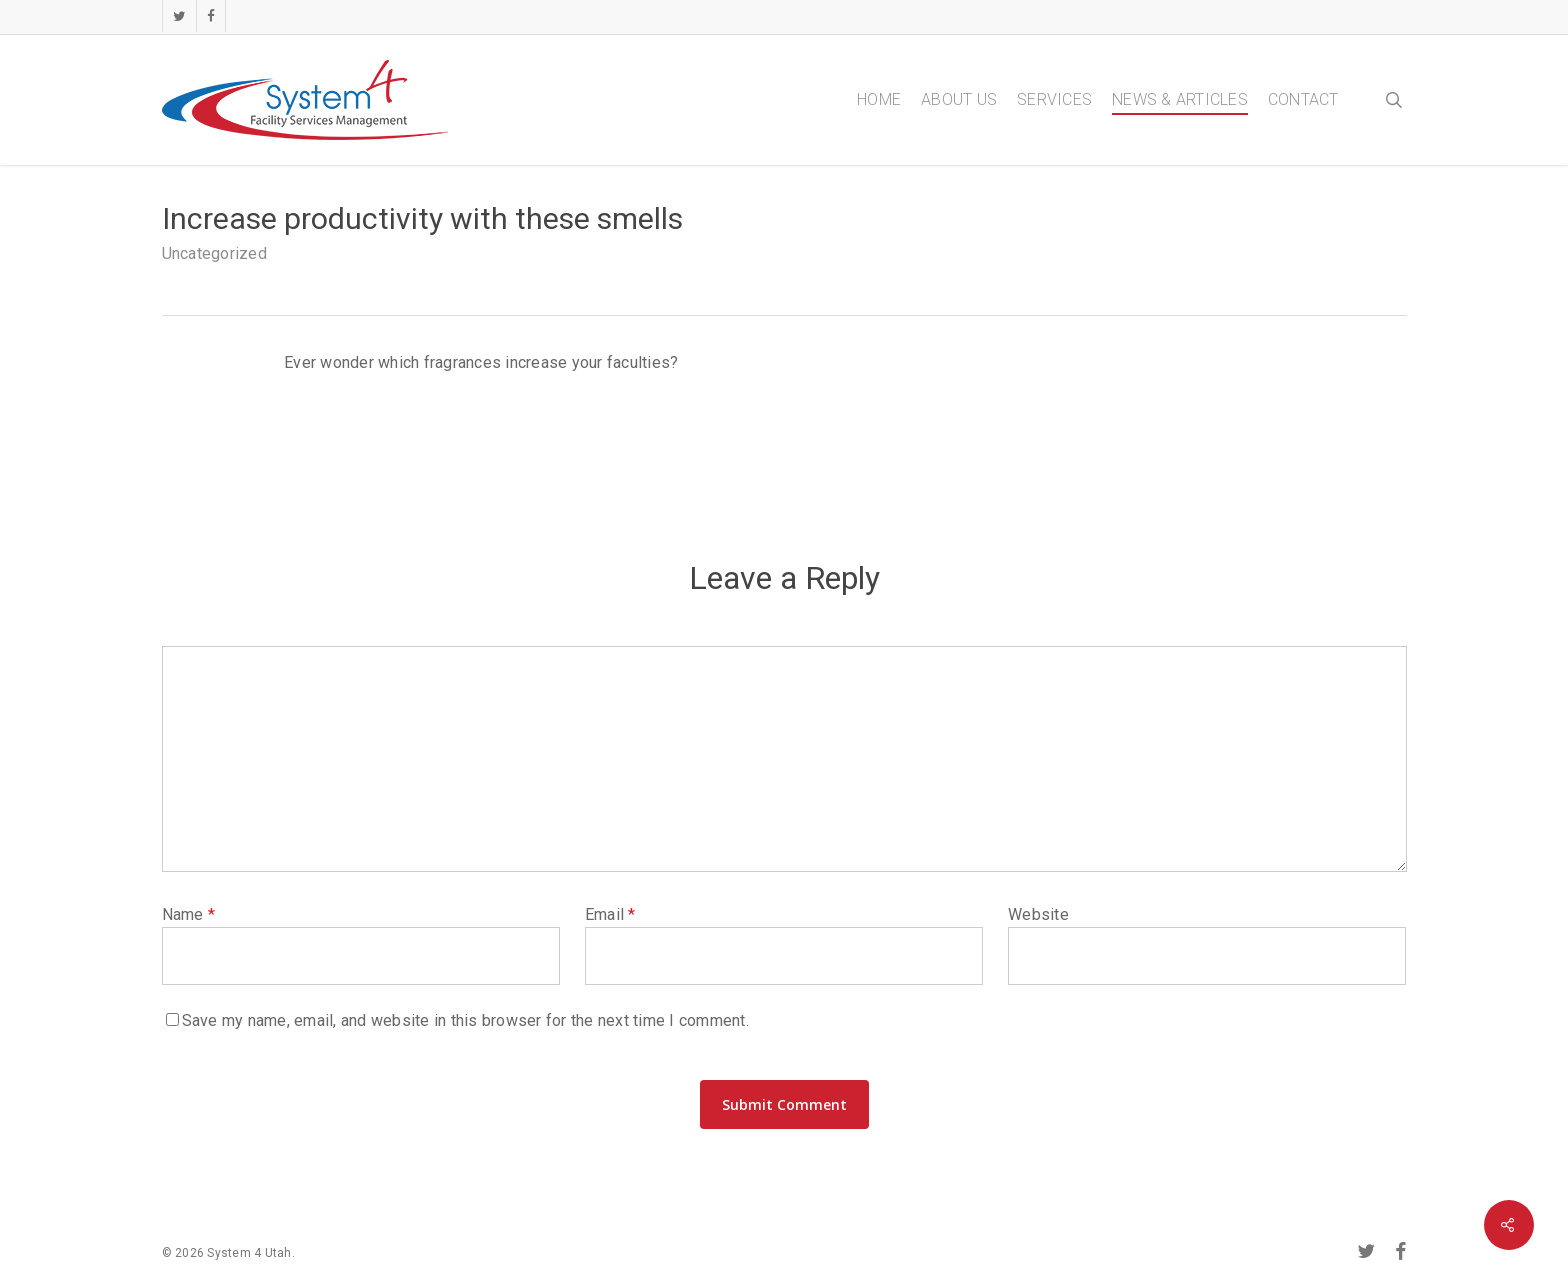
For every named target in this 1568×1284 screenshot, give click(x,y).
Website (1038, 914)
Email (610, 914)
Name (189, 914)
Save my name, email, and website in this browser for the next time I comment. (465, 1020)
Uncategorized (214, 253)
